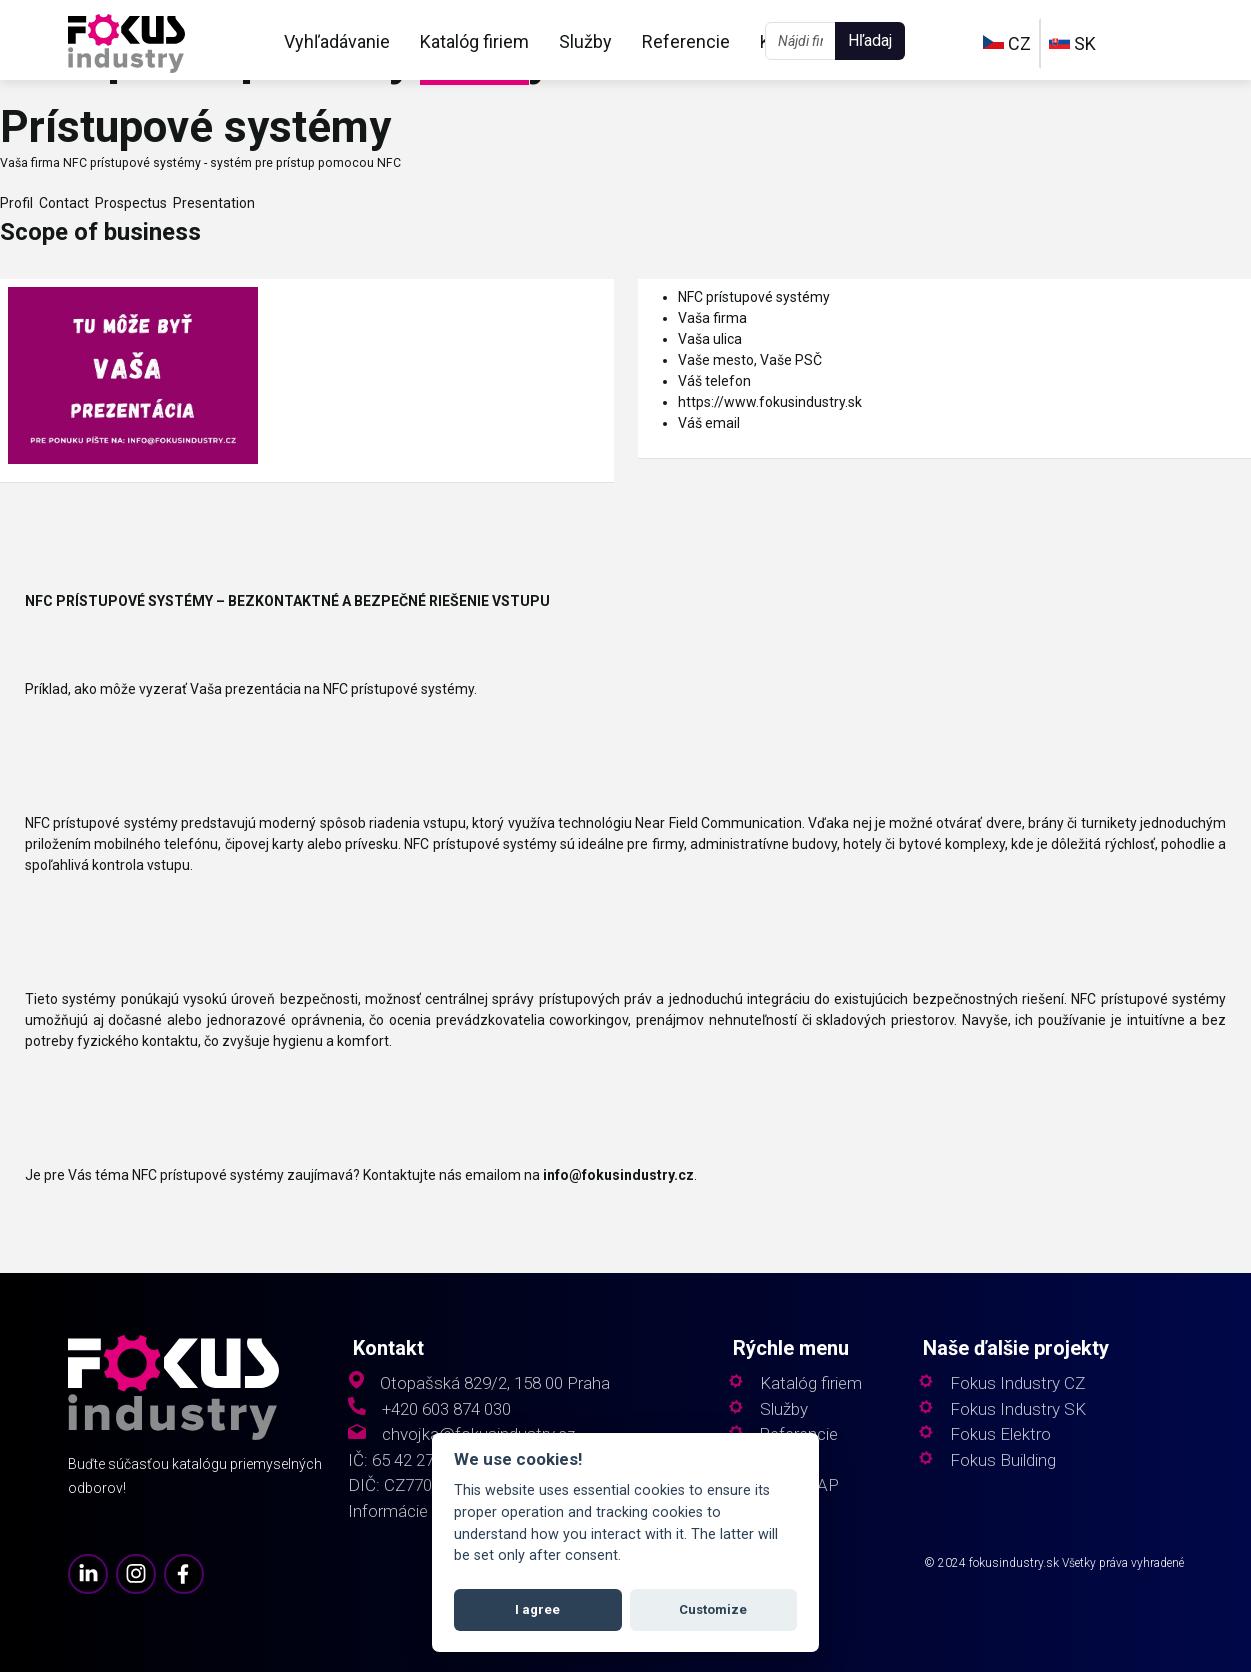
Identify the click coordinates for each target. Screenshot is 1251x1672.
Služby (585, 41)
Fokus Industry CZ (1017, 1383)
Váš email (709, 423)
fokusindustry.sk (1014, 1563)
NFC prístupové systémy (754, 297)
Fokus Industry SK (1018, 1409)
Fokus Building (1003, 1460)
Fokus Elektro (1000, 1434)
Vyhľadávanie (337, 41)
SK (1072, 43)
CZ (1007, 43)
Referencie (686, 41)
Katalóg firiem (474, 41)
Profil (16, 203)
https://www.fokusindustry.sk (770, 402)
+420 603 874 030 (446, 1409)
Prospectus (128, 203)
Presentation (211, 203)
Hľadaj (870, 40)
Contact (61, 203)
